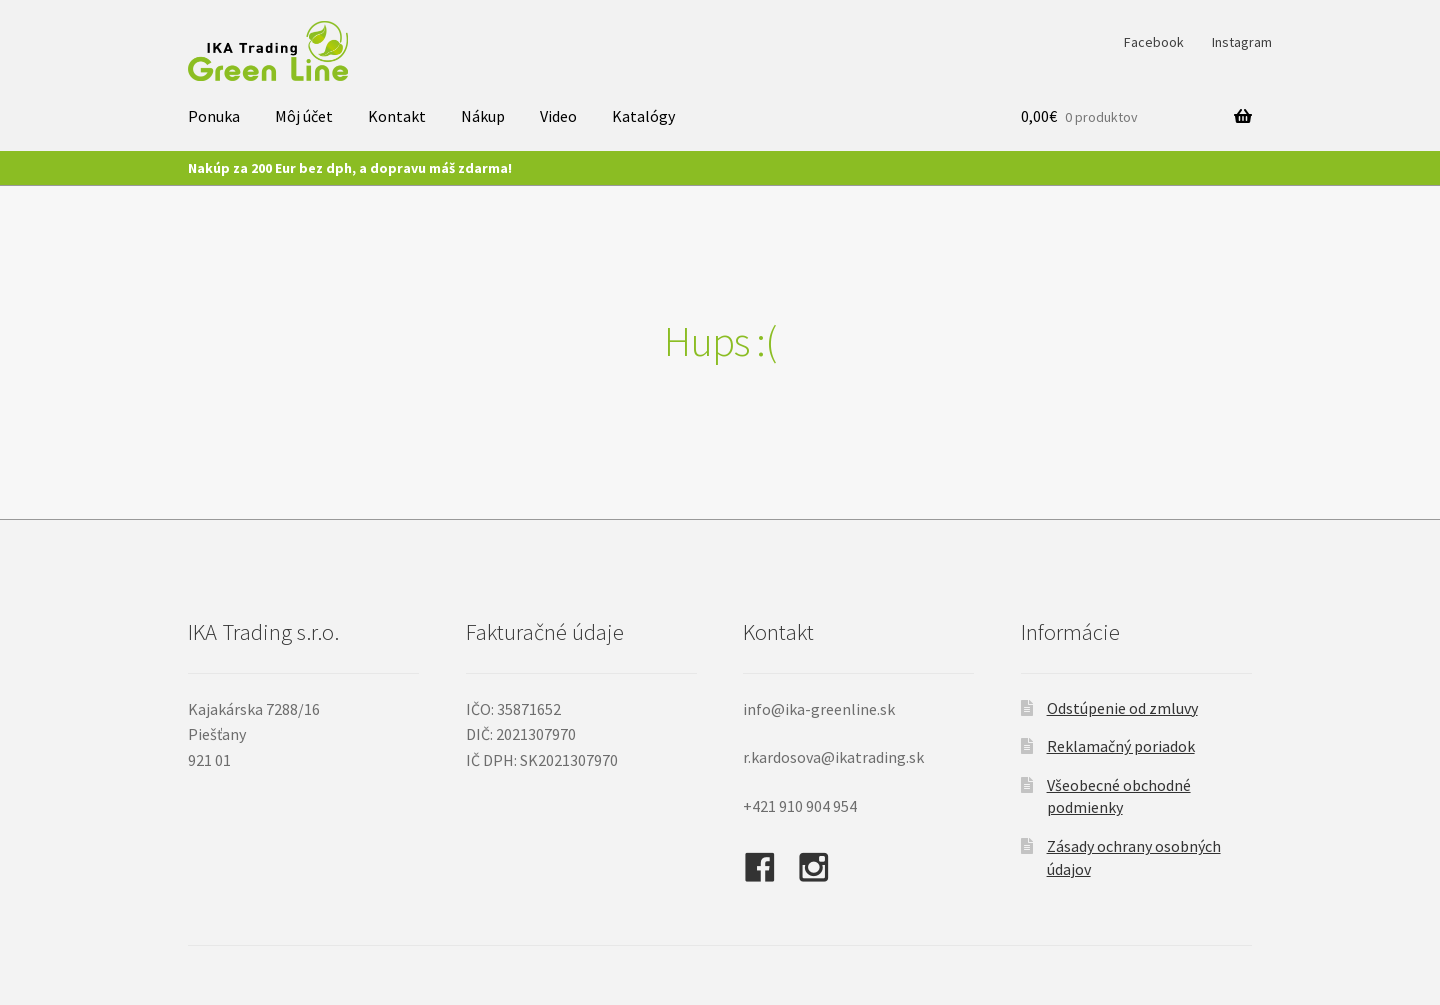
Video (558, 116)
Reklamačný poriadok (1121, 746)
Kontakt (397, 116)
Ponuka (214, 116)
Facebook (1154, 42)
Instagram (1242, 42)
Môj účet (304, 116)
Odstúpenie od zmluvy (1122, 708)
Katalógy (643, 116)
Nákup (483, 116)
